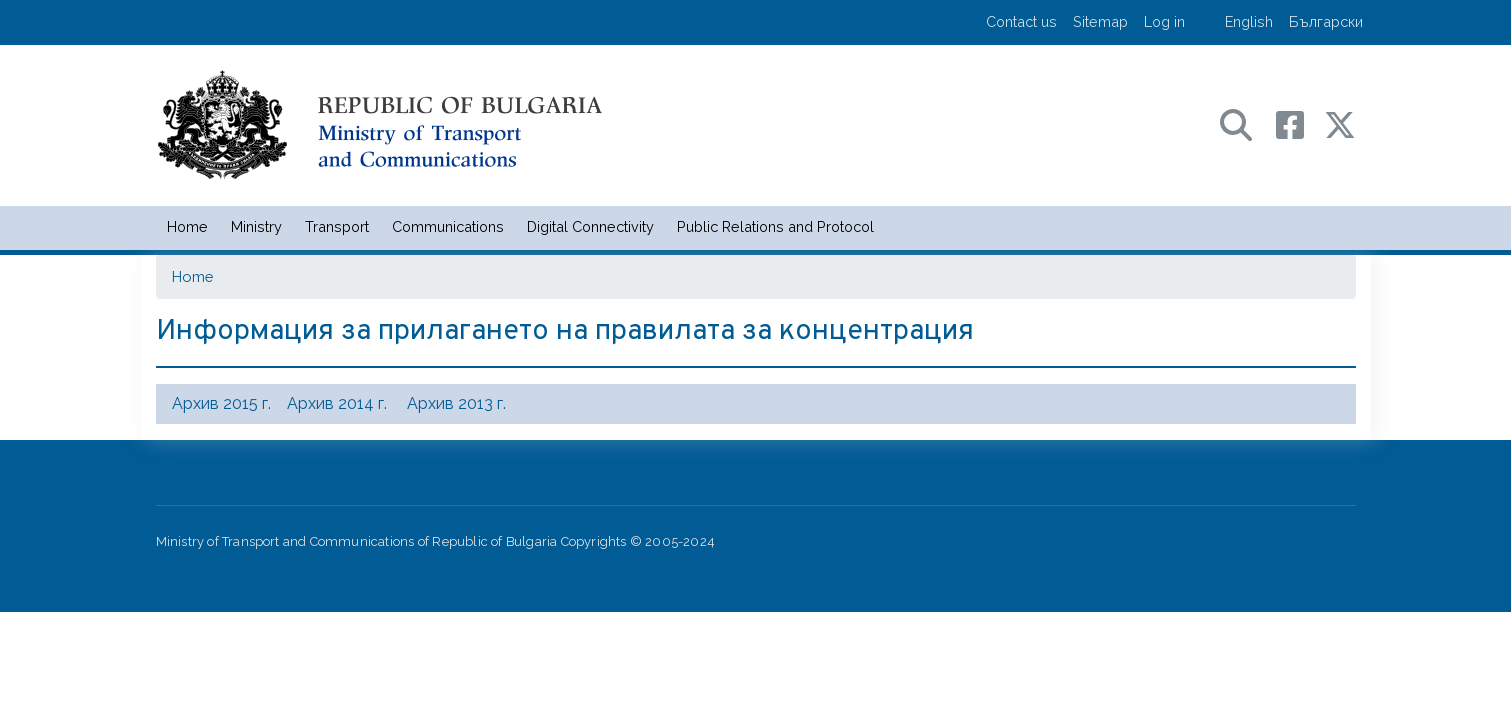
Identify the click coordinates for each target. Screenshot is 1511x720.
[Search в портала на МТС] (1246, 123)
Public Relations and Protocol (775, 226)
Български (1326, 21)
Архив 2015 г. (221, 403)
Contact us (1021, 21)
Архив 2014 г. (337, 403)
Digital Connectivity (590, 226)
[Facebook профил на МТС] (1300, 123)
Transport (337, 226)
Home (187, 226)
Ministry (256, 226)
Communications (448, 226)
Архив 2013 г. (456, 403)
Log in (1164, 21)
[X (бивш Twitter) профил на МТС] (1340, 123)
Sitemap (1100, 21)
